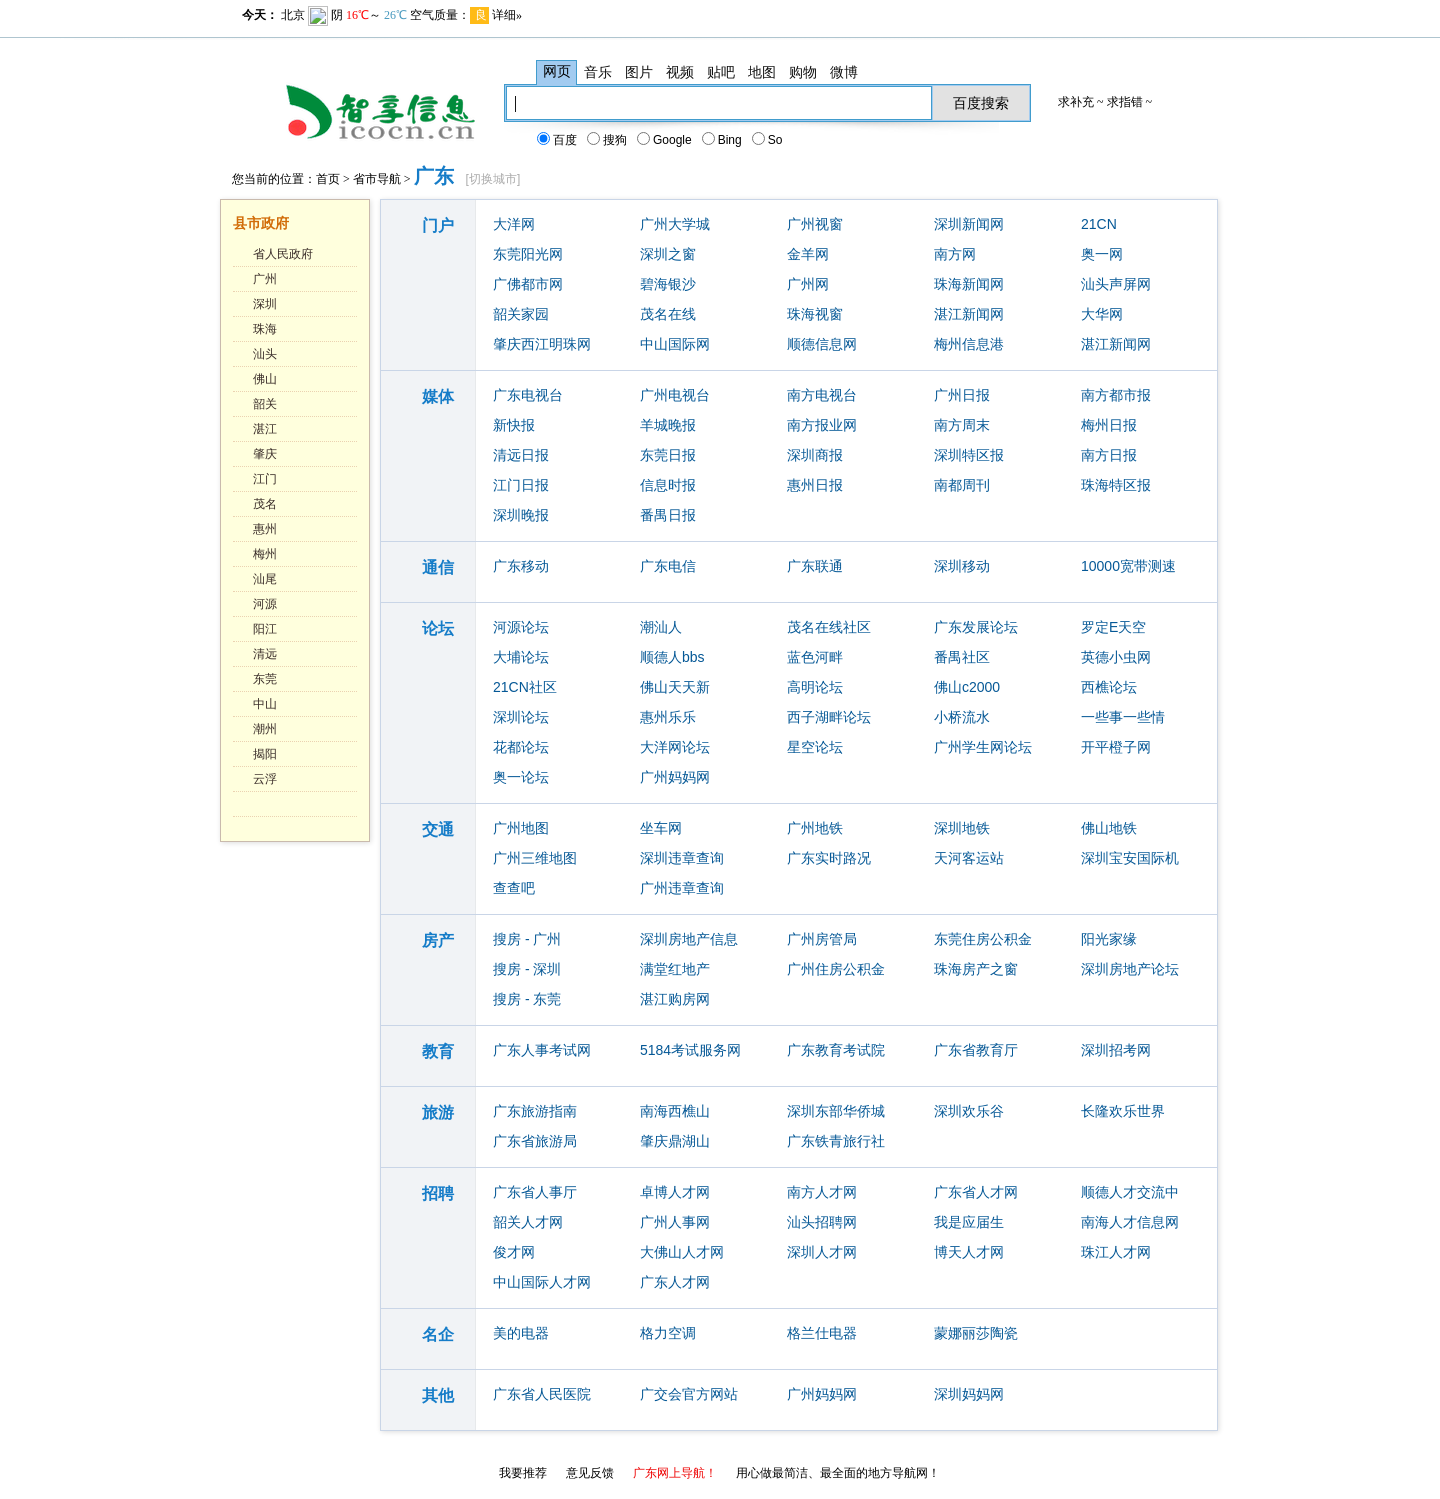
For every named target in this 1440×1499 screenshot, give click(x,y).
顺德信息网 (822, 344)
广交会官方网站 (689, 1394)
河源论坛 (521, 627)
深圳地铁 (962, 828)
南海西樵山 (675, 1111)
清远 (265, 654)
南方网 (955, 254)
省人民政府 (283, 254)
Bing (723, 140)
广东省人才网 (976, 1192)
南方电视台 (822, 395)
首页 (328, 179)
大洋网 (514, 224)
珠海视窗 (815, 314)
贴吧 (721, 72)
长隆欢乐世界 (1123, 1111)
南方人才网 (822, 1192)
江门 (265, 479)
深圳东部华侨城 (836, 1111)
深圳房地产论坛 (1130, 969)
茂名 (265, 504)
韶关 (265, 404)
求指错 (1125, 102)
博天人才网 (969, 1252)
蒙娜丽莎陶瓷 (976, 1333)
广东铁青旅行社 (836, 1141)
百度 (558, 140)
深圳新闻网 (969, 224)
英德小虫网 (1116, 657)
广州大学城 (675, 224)
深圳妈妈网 (969, 1394)
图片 (639, 72)
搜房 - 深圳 (527, 969)
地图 (762, 72)
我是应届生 (969, 1222)
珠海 (265, 329)
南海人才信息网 (1130, 1222)
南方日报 (1109, 455)
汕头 (265, 354)
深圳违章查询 (682, 858)
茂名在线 (668, 314)
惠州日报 (815, 485)
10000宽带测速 (1128, 566)
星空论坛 (815, 747)
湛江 (265, 429)
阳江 (265, 629)
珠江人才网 (1116, 1252)
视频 (680, 72)
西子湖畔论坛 (829, 717)
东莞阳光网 (528, 254)
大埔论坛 (521, 657)
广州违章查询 (682, 888)
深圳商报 (815, 455)
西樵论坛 (1109, 687)
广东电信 (668, 566)
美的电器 (521, 1333)
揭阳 (265, 754)
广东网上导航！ (675, 1473)
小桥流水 (962, 717)
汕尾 (265, 579)
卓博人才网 (675, 1192)
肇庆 (265, 454)
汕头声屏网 (1116, 284)
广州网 (808, 284)
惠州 (265, 529)
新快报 (514, 425)
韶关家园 (521, 314)
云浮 (265, 779)
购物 (803, 72)
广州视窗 (815, 224)
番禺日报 (668, 515)
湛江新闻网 (969, 314)
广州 (265, 279)
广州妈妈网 (675, 777)
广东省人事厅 (535, 1192)
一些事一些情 (1123, 717)
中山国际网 (675, 344)
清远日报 (521, 455)
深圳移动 (962, 566)
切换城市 (493, 179)
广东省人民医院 (542, 1394)
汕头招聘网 (822, 1222)
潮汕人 (661, 627)
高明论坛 (815, 687)
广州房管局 (822, 939)
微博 (844, 72)
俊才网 (514, 1252)
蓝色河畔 (815, 657)
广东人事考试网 (542, 1050)
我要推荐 (523, 1473)
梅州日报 (1109, 425)
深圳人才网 (822, 1252)
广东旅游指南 (535, 1111)
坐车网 (661, 828)
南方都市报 (1116, 395)
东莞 (265, 679)
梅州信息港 (969, 344)
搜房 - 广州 (527, 939)
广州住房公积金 (836, 969)
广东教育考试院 (836, 1050)
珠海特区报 (1116, 485)
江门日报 (521, 485)
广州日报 (962, 395)
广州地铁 (815, 828)
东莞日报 (668, 455)
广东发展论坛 (976, 627)
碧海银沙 (668, 284)
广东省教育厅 (976, 1050)
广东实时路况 (829, 858)
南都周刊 (962, 485)
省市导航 (377, 179)
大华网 (1102, 314)
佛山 (265, 379)
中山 (265, 704)
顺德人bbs (672, 657)
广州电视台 (675, 395)
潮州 (265, 729)
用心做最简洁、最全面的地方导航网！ (838, 1473)
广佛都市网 (528, 284)
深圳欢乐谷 (969, 1111)
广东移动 (521, 566)
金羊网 (808, 254)
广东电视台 (528, 395)
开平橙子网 (1116, 747)
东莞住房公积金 (983, 939)
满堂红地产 (675, 969)
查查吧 (514, 888)
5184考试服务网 (690, 1050)
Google (665, 140)
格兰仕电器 (822, 1333)
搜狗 (608, 140)
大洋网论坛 (675, 747)
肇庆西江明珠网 (542, 344)
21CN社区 (525, 687)
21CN (1099, 224)
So (768, 140)
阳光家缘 (1109, 939)
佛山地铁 (1109, 828)
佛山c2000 (967, 687)
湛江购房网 (675, 999)
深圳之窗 (668, 254)
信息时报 (668, 485)
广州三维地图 (535, 858)
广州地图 (521, 828)
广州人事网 (675, 1222)
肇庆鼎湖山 (675, 1141)
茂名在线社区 (829, 627)
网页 (557, 71)
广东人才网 (675, 1282)
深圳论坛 (521, 717)
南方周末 (962, 425)
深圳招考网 (1116, 1050)
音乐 (598, 72)
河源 (265, 604)
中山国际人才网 (542, 1282)
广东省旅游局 (535, 1141)
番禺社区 (962, 657)
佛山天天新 (675, 687)
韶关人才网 (528, 1222)
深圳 (265, 304)
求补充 (1076, 102)
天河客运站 (969, 858)
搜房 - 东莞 (527, 999)
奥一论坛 (521, 777)
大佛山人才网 (682, 1252)
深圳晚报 (521, 515)
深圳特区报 (969, 455)
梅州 (265, 554)
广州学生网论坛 (983, 747)
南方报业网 (822, 425)
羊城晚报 (668, 425)
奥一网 (1102, 254)
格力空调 (668, 1333)
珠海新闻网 (969, 284)
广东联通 (815, 566)
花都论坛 (521, 747)
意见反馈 (590, 1473)
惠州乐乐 (668, 717)
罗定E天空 (1113, 627)
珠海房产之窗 (976, 969)
